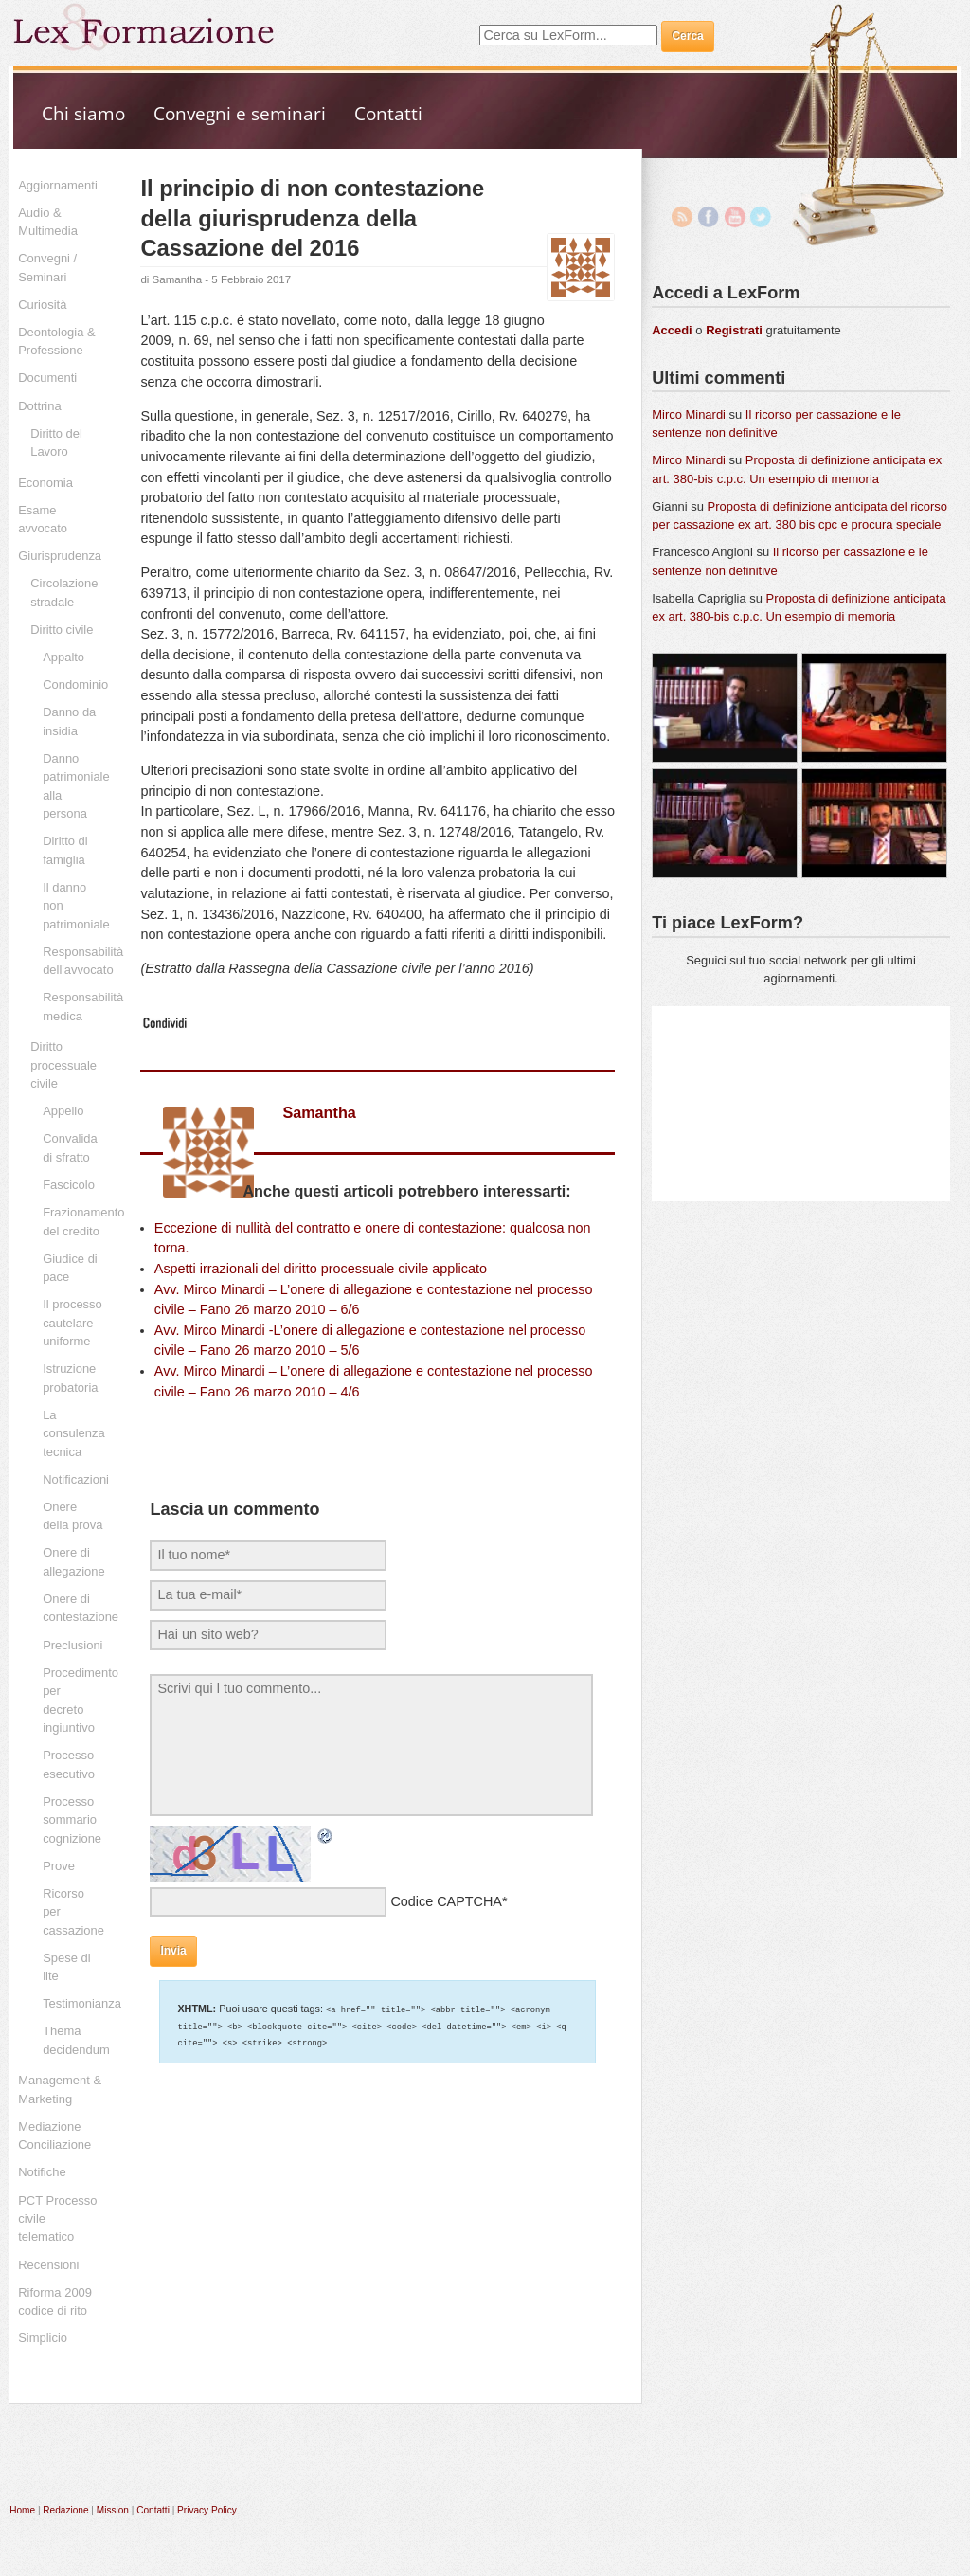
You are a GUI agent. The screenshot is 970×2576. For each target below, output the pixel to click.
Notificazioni (76, 1479)
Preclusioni (72, 1645)
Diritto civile (61, 629)
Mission (113, 2510)
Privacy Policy (207, 2510)
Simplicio (42, 2338)
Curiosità (42, 304)
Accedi (672, 330)
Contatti (388, 113)
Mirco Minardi (689, 414)
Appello (63, 1111)
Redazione (65, 2510)
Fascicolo (69, 1185)
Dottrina (39, 406)
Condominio (75, 684)
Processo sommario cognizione (72, 1820)
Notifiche (41, 2172)
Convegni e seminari (239, 113)
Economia (45, 483)
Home (22, 2510)
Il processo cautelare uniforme (72, 1322)
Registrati (734, 330)
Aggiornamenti (58, 185)
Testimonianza (82, 2003)
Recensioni (48, 2265)
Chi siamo (83, 113)
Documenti (47, 377)
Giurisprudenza (59, 556)
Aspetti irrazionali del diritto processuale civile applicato (320, 1268)
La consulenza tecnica (74, 1433)
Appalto (63, 657)
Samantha (178, 279)
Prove (59, 1866)
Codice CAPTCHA (446, 1901)
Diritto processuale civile (63, 1064)
